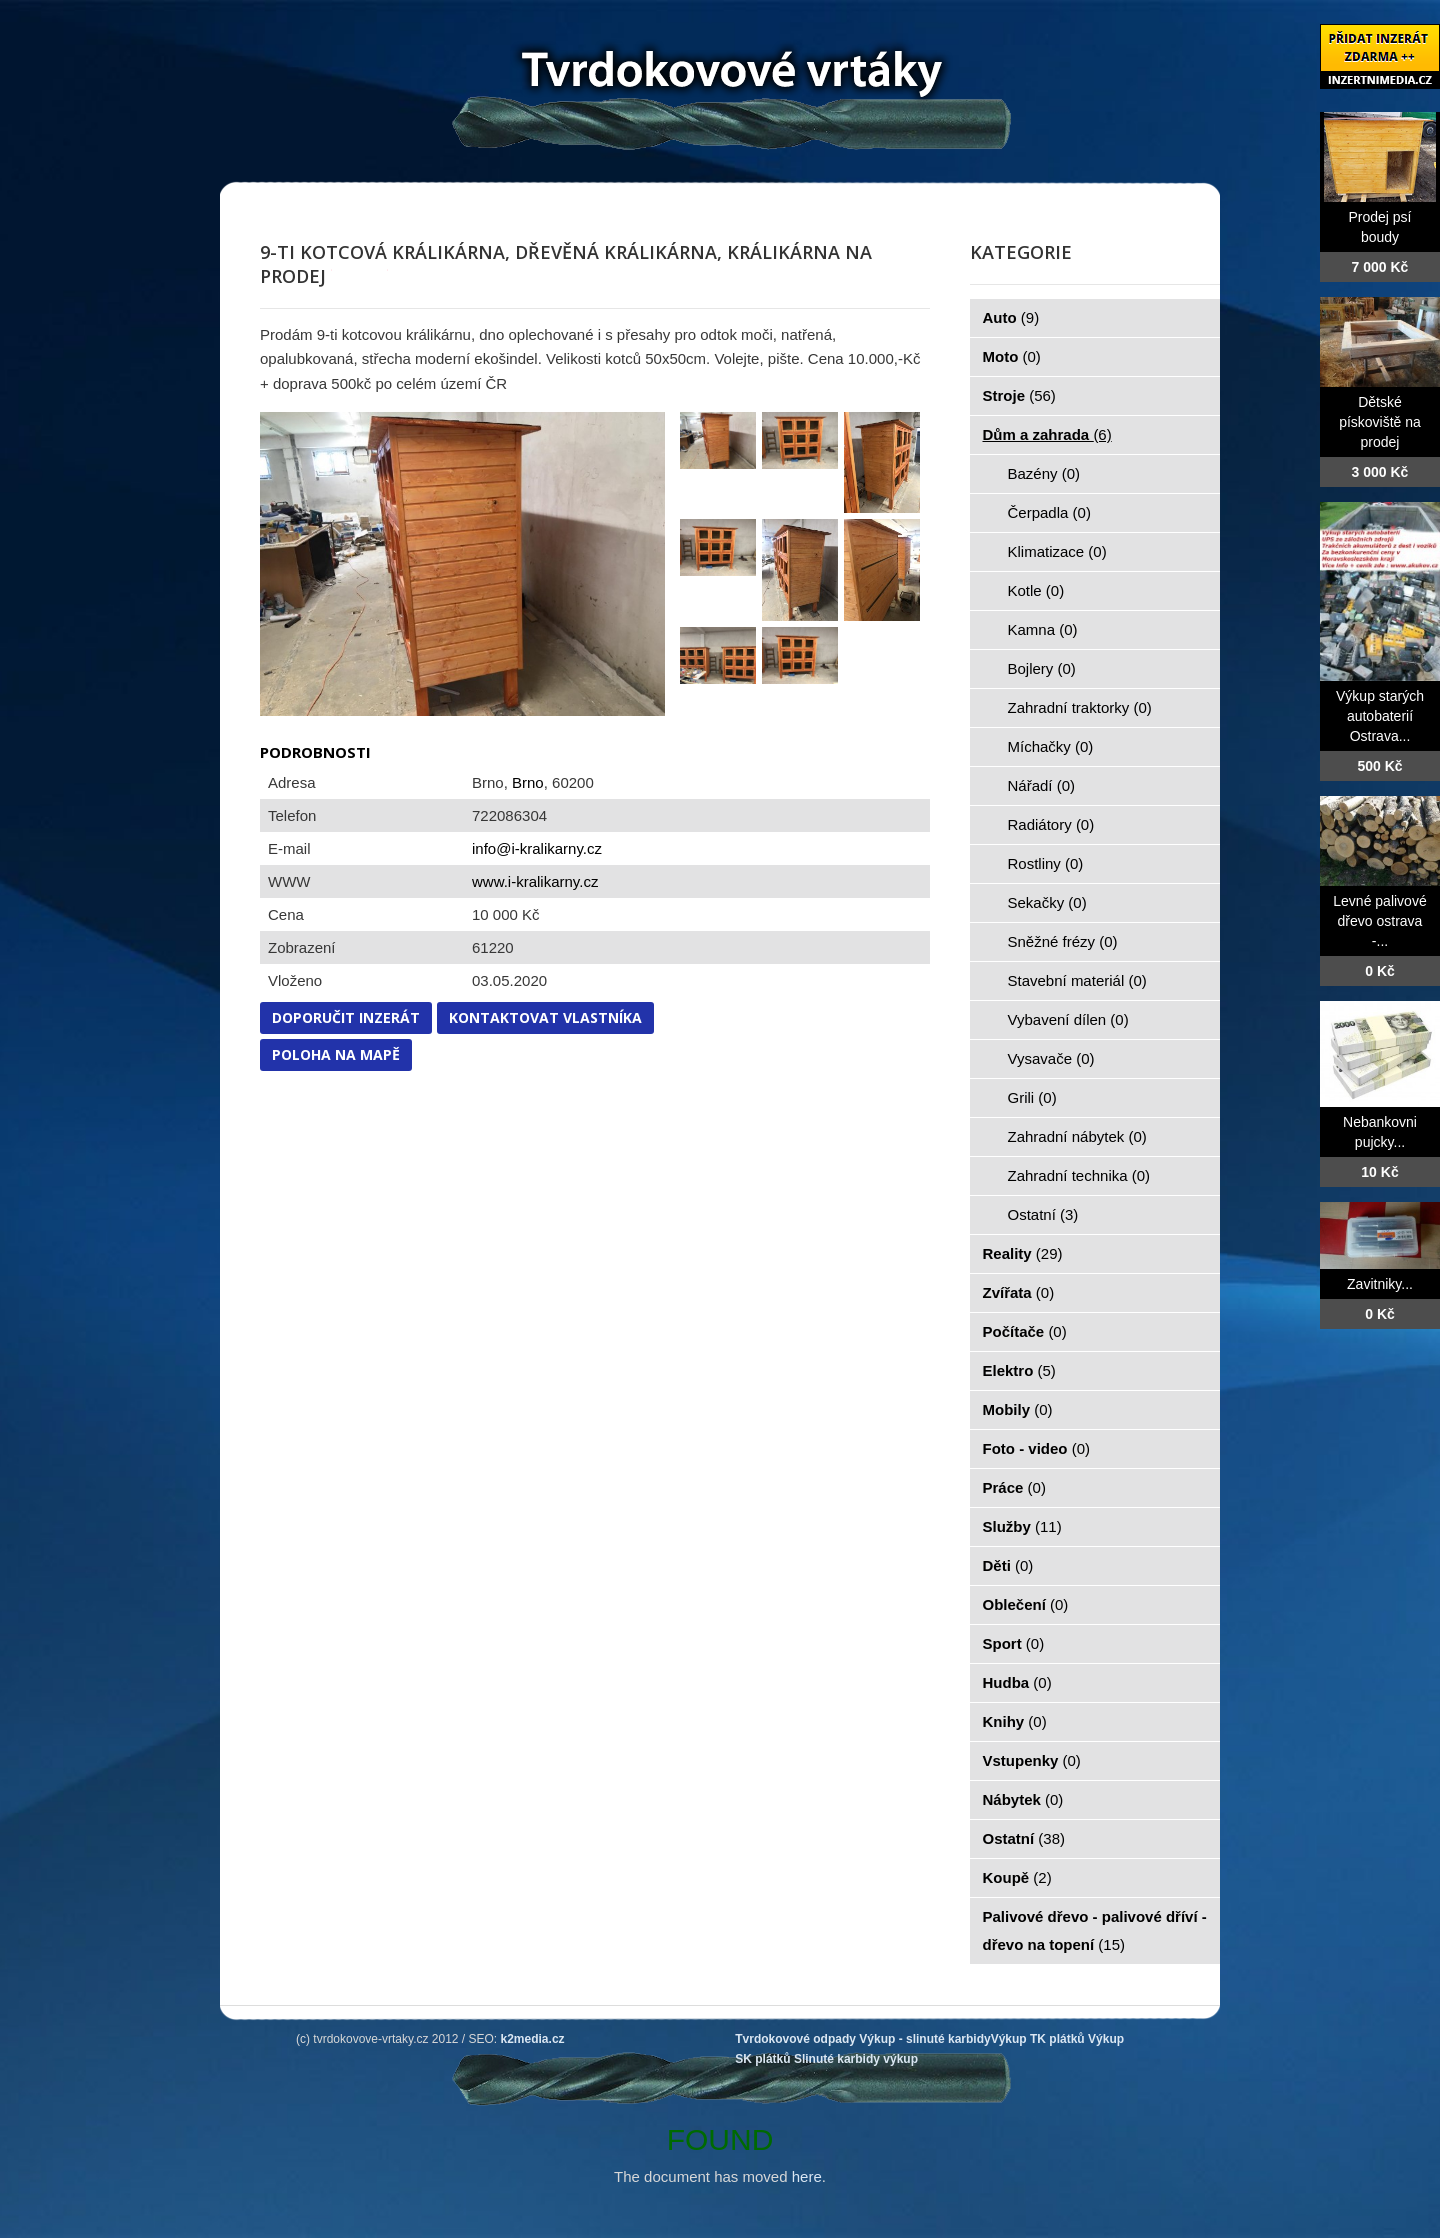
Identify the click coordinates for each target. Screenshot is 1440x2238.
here (807, 2176)
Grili (1032, 1097)
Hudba (1017, 1682)
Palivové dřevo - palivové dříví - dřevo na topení (1095, 1930)
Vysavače (1051, 1058)
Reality (1023, 1253)
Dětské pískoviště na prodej (1380, 422)
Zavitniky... (1380, 1284)
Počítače (1025, 1331)
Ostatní (1043, 1214)
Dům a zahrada (1047, 434)
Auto (1011, 317)
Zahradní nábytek (1077, 1136)
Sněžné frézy (1063, 941)
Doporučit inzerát (346, 1017)
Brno (528, 782)
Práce (1014, 1487)
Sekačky (1047, 902)
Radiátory (1051, 824)
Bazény (1044, 473)
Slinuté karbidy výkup (856, 2059)
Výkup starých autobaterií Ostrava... (1380, 716)
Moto (1012, 356)
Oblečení (1026, 1604)
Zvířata (1019, 1292)
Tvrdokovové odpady (795, 2039)
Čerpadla (1049, 512)
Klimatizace (1057, 551)
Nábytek (1023, 1799)
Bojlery (1042, 668)
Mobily (1018, 1409)
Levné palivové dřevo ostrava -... (1379, 921)
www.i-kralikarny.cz (535, 881)
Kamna (1043, 629)
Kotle (1036, 590)
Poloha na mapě (336, 1054)
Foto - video (1037, 1448)
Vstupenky (1032, 1760)
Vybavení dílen (1068, 1019)
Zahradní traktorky (1080, 707)
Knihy (1015, 1721)
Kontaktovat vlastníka (545, 1017)
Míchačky (1051, 746)
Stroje (1019, 395)
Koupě (1017, 1877)
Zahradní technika (1079, 1175)
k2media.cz (533, 2039)
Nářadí (1042, 785)
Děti (1008, 1565)
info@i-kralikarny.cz (537, 848)
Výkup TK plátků (1038, 2039)
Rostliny (1046, 863)
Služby (1022, 1526)
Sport (1014, 1643)
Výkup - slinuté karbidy (924, 2039)
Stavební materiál (1077, 980)
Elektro (1019, 1370)
